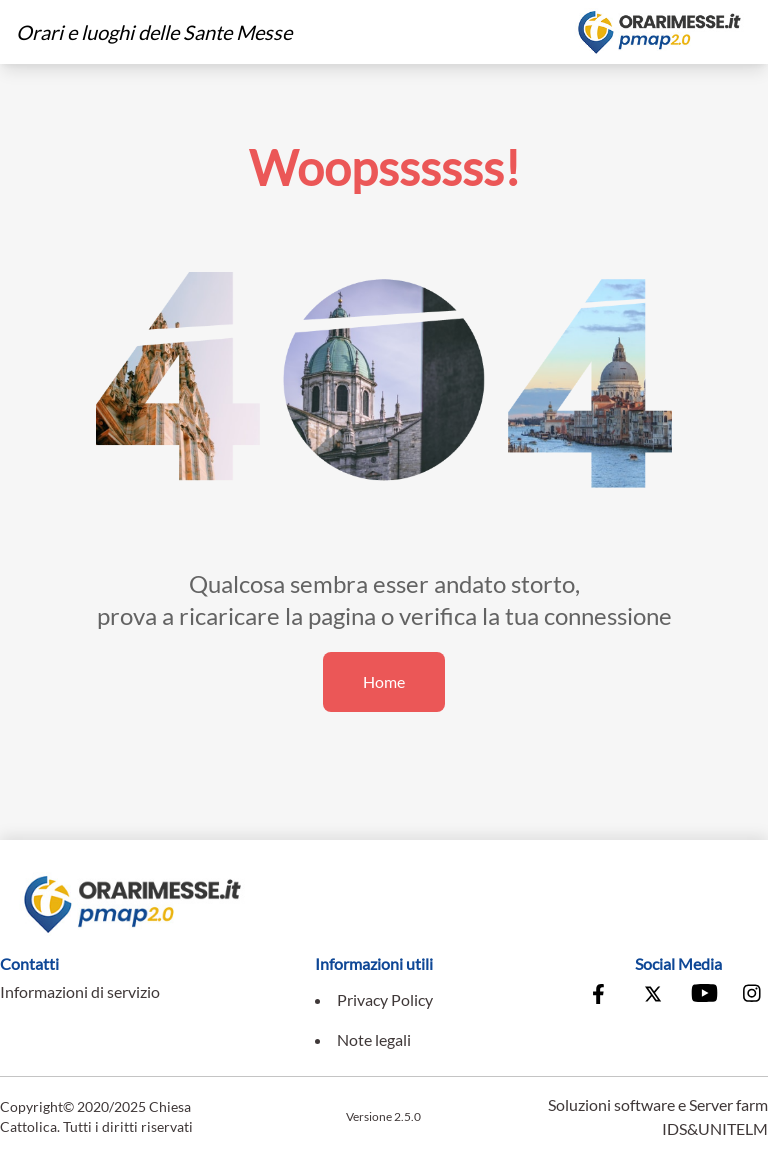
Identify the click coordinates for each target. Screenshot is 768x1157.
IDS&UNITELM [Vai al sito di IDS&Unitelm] (715, 1128)
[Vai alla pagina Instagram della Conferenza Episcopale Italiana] (753, 996)
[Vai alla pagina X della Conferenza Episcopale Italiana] (653, 996)
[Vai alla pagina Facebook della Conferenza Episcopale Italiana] (603, 996)
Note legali (374, 1039)
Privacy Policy (385, 999)
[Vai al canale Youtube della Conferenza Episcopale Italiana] (703, 996)
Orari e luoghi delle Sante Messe (154, 32)
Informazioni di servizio (80, 991)
